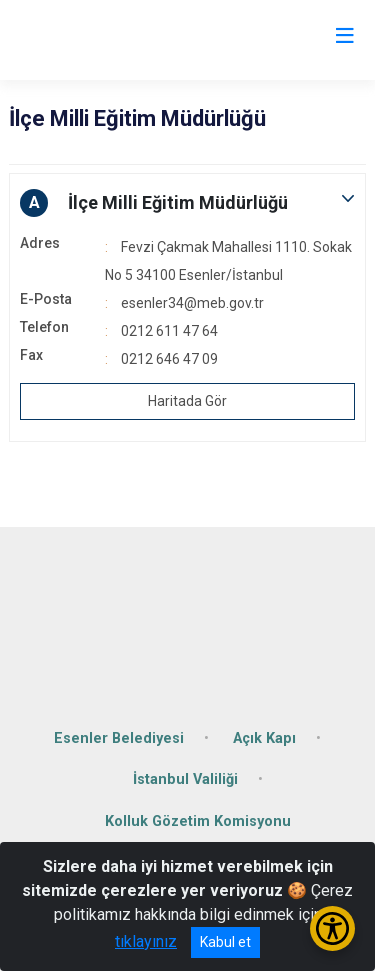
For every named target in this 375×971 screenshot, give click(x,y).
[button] (187, 203)
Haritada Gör (187, 401)
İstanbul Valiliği (185, 779)
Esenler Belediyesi (119, 738)
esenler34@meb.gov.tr (192, 303)
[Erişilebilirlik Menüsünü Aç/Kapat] (332, 928)
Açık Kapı (264, 738)
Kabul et (225, 942)
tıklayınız (146, 941)
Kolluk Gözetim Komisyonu (198, 821)
